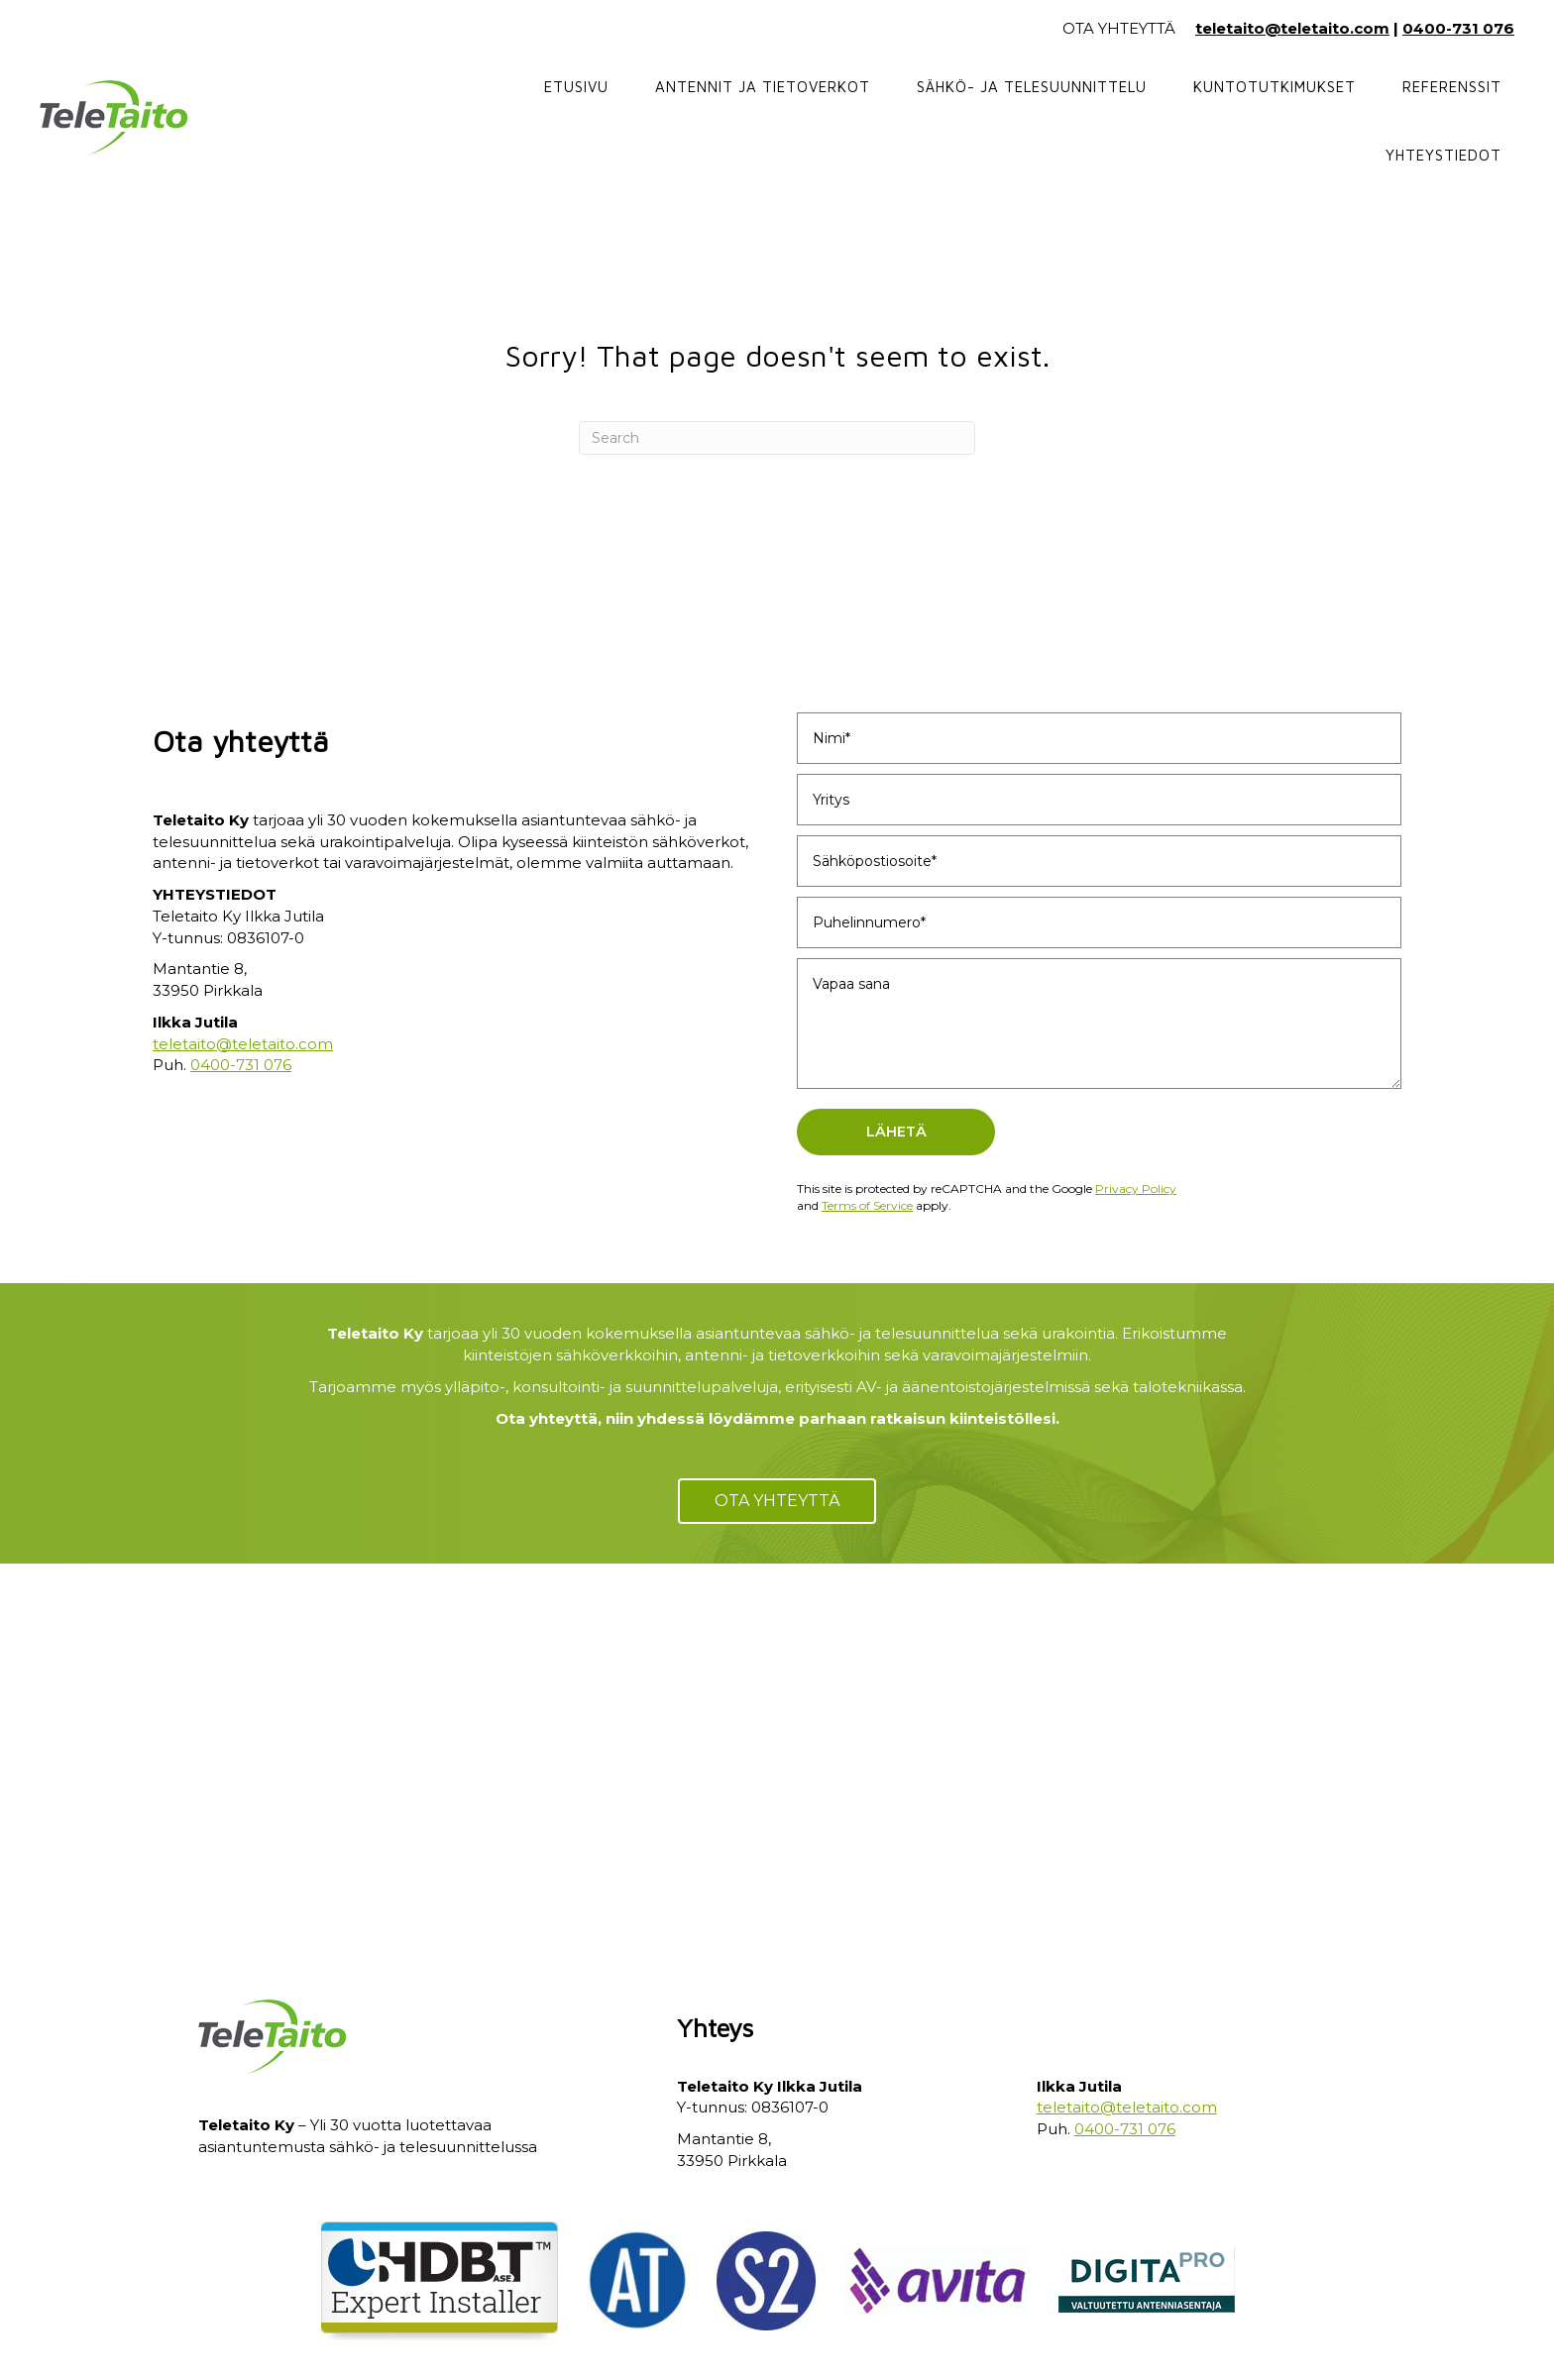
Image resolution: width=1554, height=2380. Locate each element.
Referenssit (1451, 86)
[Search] (777, 438)
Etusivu (576, 86)
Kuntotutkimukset (1274, 86)
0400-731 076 (1458, 28)
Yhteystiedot (1443, 155)
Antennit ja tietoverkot (762, 86)
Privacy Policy (1135, 1188)
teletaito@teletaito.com (1292, 28)
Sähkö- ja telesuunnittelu (1032, 86)
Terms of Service (867, 1205)
